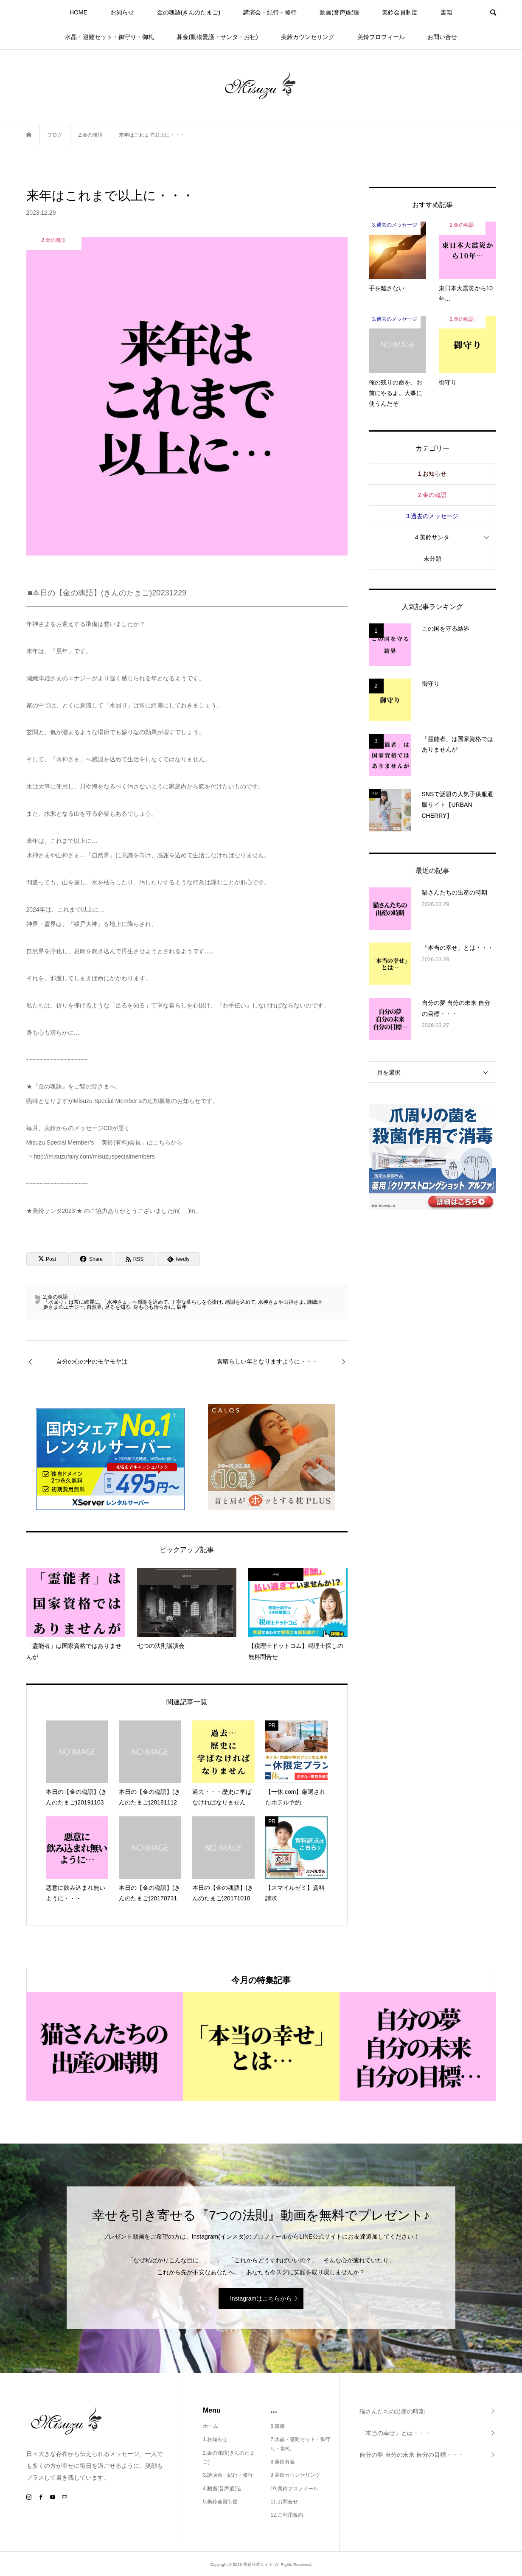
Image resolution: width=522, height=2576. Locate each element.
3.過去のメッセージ (432, 516)
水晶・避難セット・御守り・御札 (109, 37)
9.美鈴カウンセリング (295, 2475)
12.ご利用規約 (286, 2515)
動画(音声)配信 (339, 12)
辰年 (182, 1307)
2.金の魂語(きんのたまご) (229, 2457)
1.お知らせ (432, 473)
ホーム (210, 2426)
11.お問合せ (284, 2502)
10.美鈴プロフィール (294, 2489)
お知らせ (122, 12)
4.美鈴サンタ (432, 537)
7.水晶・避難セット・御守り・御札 (300, 2444)
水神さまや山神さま (281, 1302)
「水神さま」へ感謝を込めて (135, 1302)
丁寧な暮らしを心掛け (196, 1302)
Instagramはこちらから (261, 2298)
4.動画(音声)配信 (222, 2489)
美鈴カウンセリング (307, 37)
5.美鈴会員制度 (220, 2502)
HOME (78, 12)
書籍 (446, 12)
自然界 (94, 1307)
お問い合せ (442, 37)
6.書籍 (277, 2426)
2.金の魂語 (55, 1297)
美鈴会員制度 (400, 12)
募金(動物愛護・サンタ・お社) (217, 37)
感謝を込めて (240, 1302)
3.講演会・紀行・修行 (228, 2475)
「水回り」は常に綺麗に (71, 1302)
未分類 (432, 558)
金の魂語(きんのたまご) (188, 12)
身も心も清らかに (153, 1307)
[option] (104, 2046)
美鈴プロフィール (381, 37)
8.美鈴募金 (282, 2462)
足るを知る (117, 1307)
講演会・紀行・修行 (270, 12)
